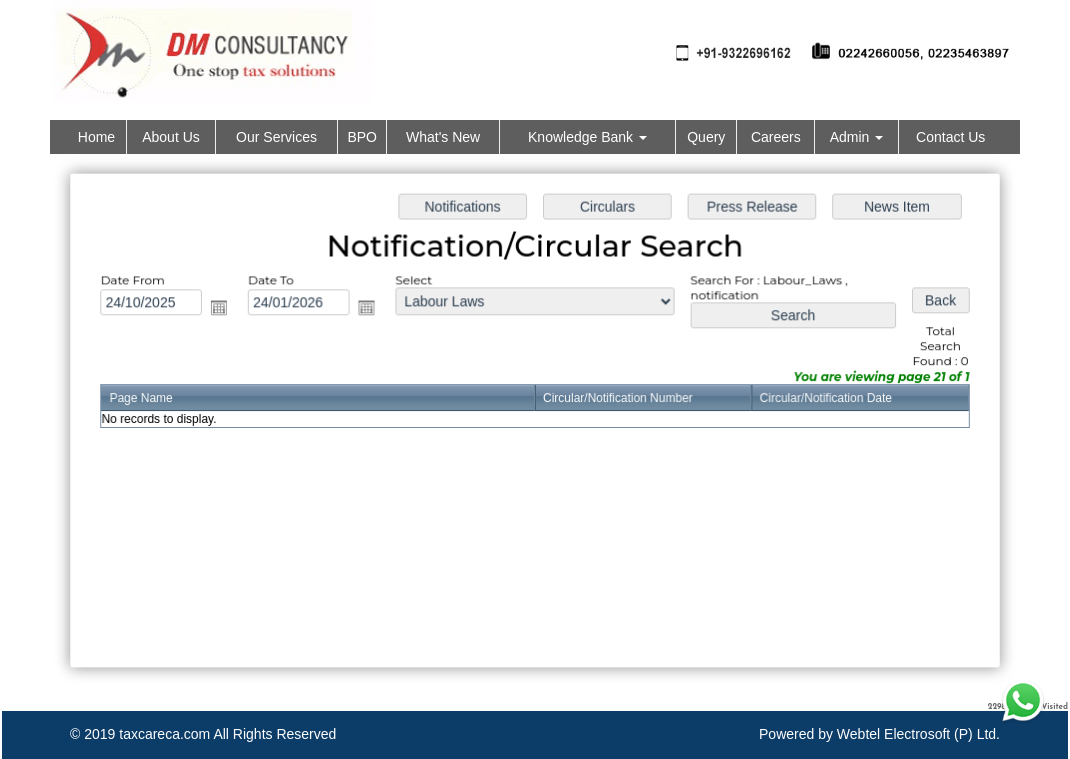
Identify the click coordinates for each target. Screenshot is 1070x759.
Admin (857, 137)
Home (96, 137)
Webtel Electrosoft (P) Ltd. (918, 734)
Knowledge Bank (587, 137)
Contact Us (950, 137)
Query (706, 137)
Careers (776, 137)
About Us (171, 137)
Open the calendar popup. (225, 309)
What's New (443, 137)
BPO (362, 137)
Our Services (276, 137)
